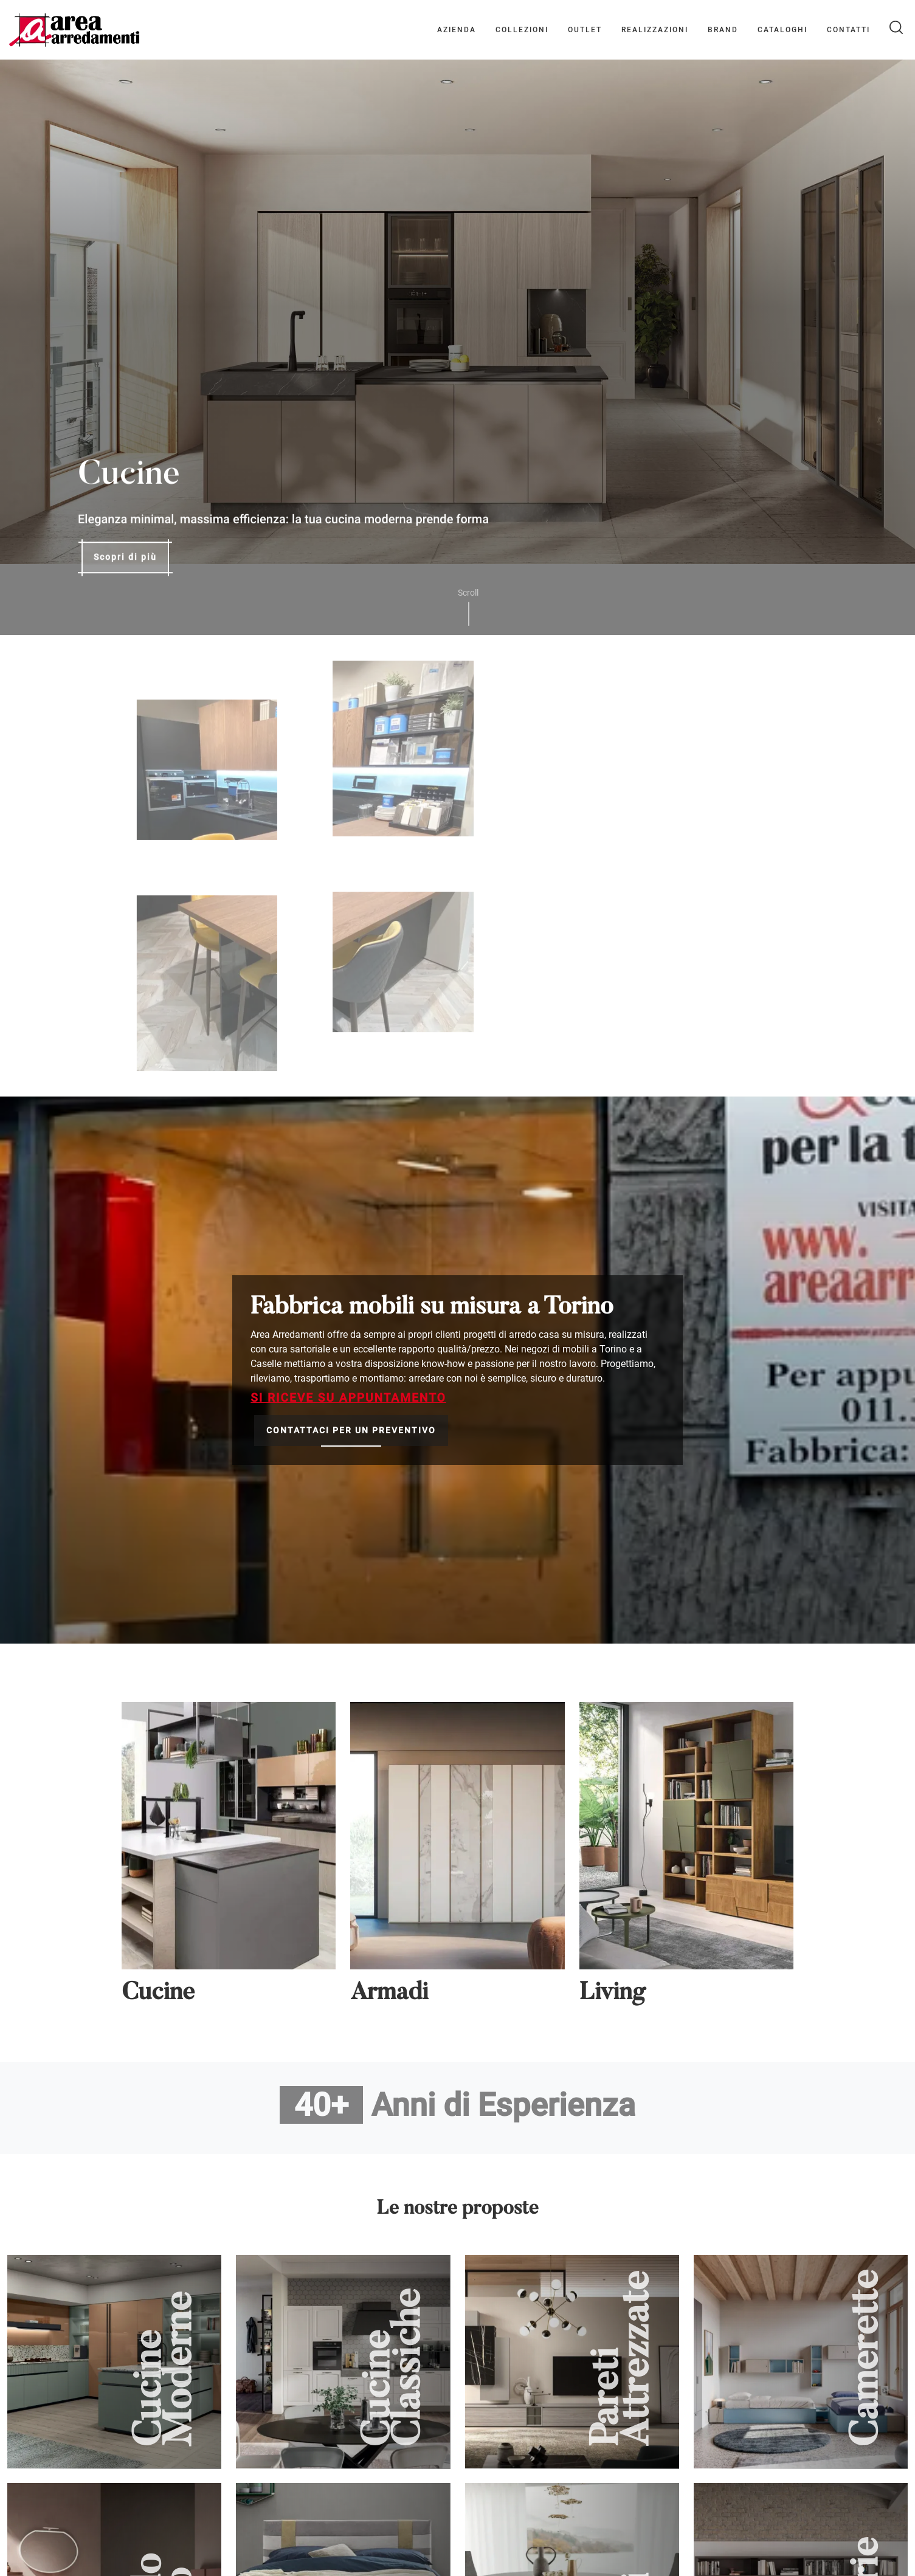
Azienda (456, 30)
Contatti (848, 30)
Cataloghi (782, 30)
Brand (723, 30)
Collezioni (521, 30)
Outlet (585, 30)
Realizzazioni (654, 30)
